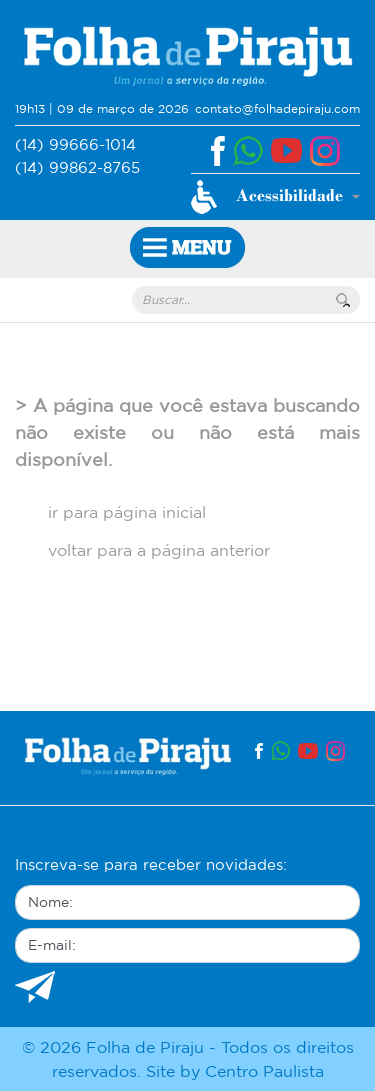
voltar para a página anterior (159, 550)
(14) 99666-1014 (75, 144)
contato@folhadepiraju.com (277, 108)
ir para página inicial (127, 512)
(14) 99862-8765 (77, 167)
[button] (275, 197)
